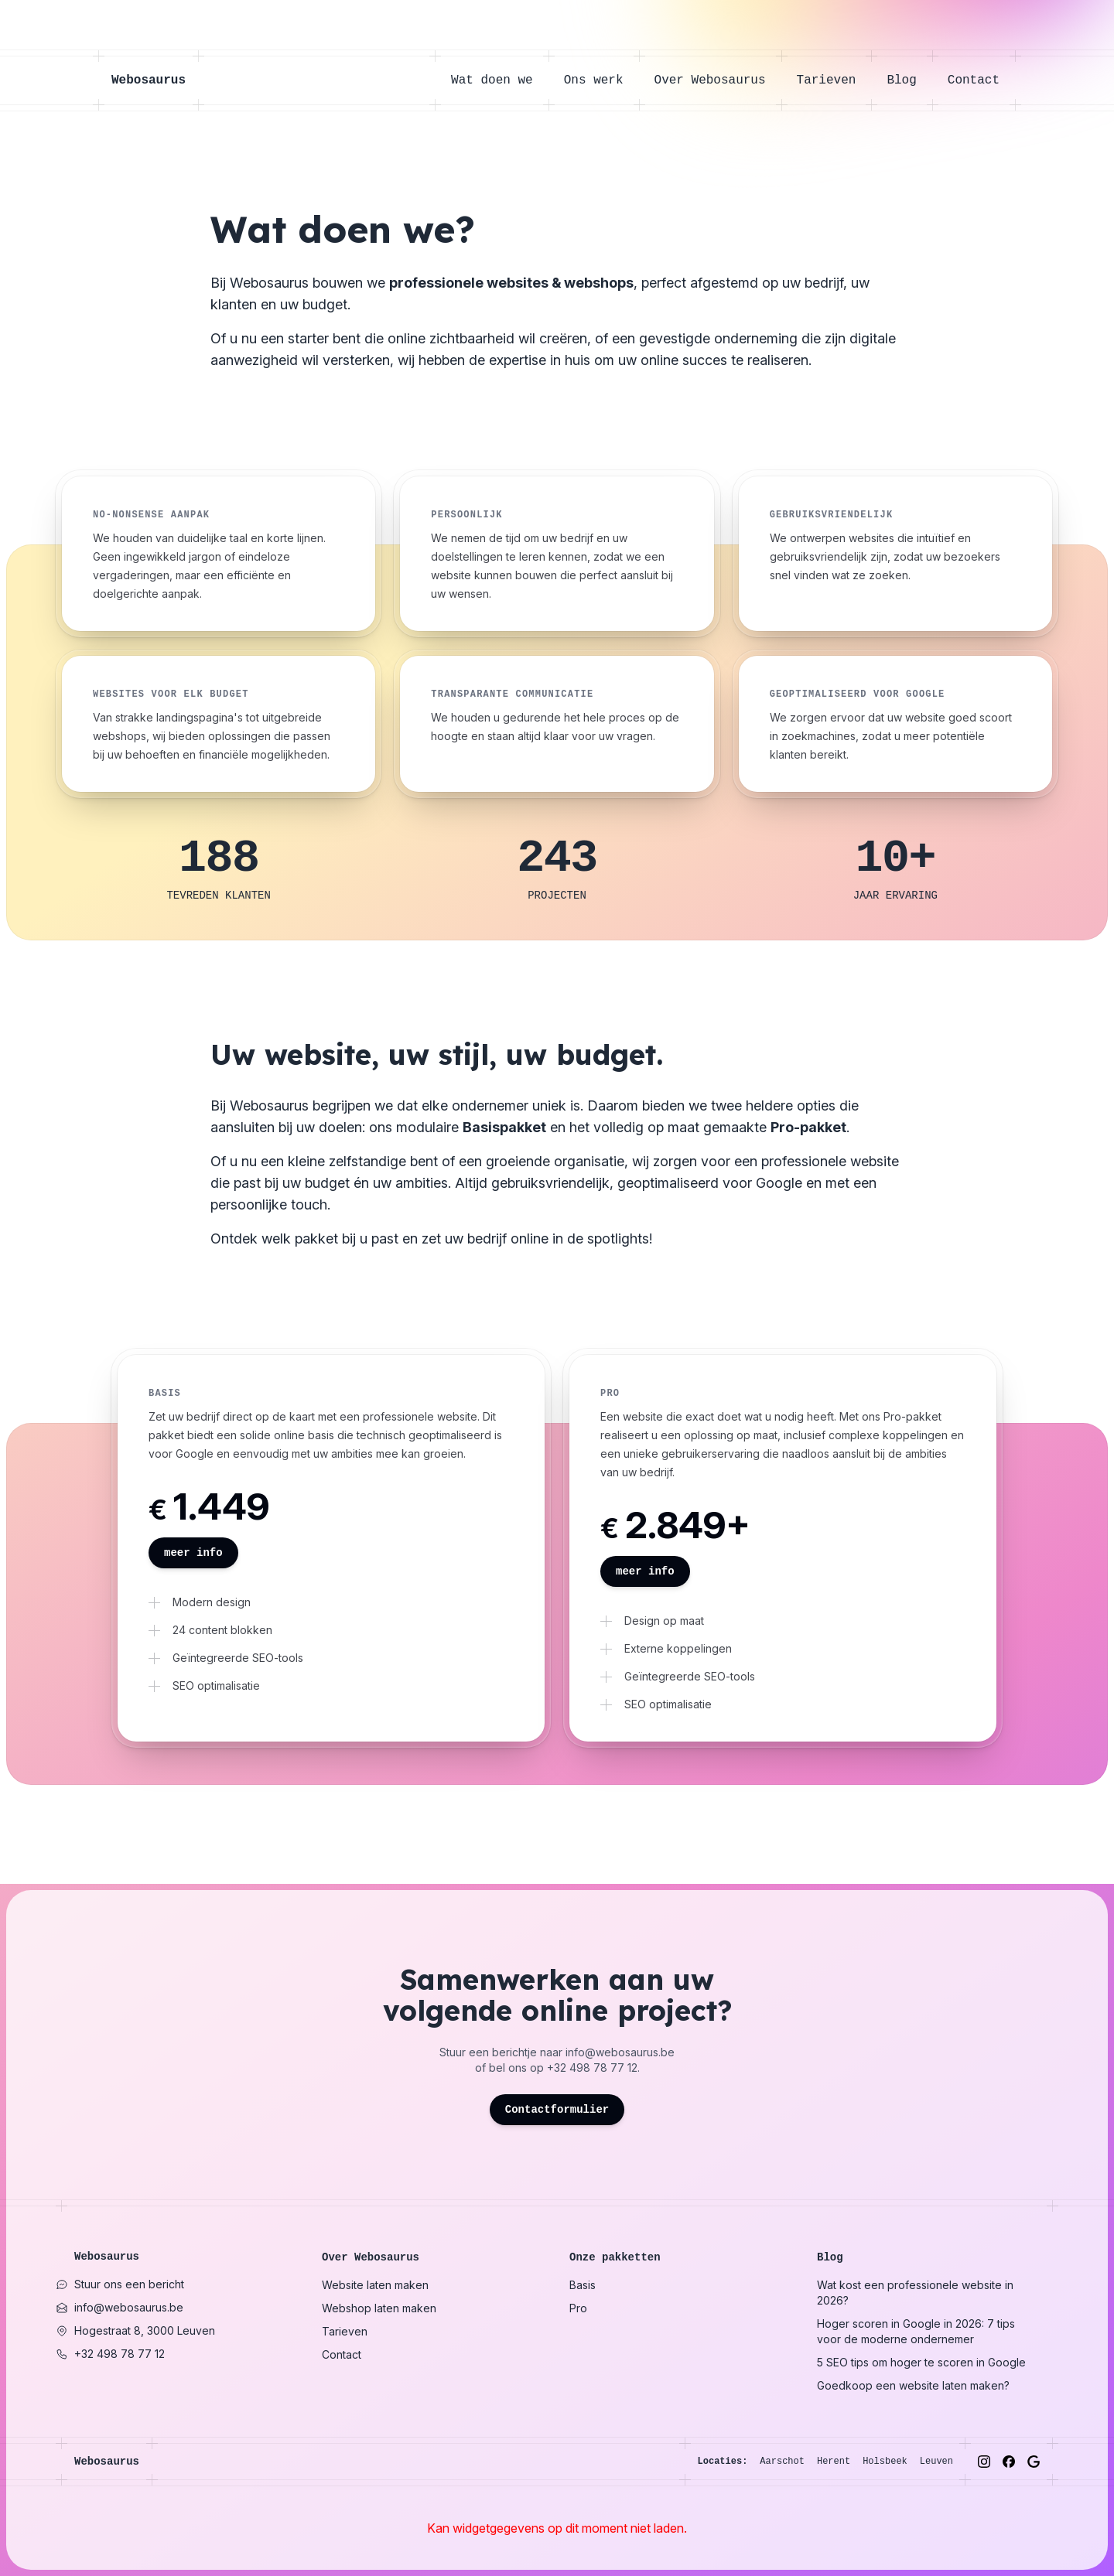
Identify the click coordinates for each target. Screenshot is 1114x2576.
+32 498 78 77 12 (592, 2067)
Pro (578, 2308)
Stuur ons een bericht (120, 2284)
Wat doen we (499, 80)
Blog (909, 80)
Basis (582, 2284)
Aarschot (782, 2461)
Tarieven (834, 80)
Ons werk (601, 80)
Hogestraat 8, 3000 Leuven (135, 2330)
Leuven (936, 2461)
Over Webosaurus (717, 80)
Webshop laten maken (379, 2308)
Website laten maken (375, 2284)
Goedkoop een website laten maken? (913, 2385)
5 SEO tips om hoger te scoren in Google (921, 2362)
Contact (974, 80)
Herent (833, 2461)
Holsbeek (885, 2461)
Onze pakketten (615, 2257)
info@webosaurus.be (620, 2052)
